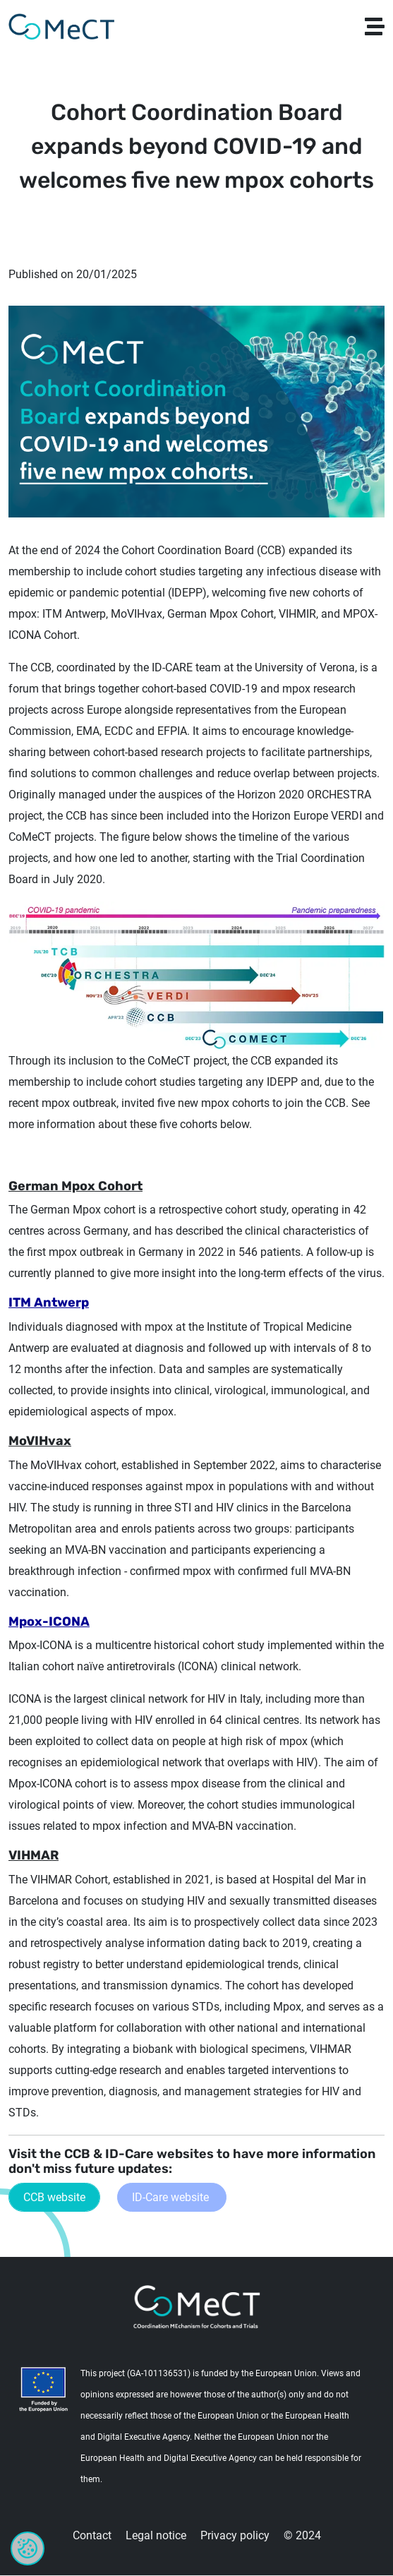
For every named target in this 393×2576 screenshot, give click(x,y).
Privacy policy (235, 2535)
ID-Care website (172, 2197)
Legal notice (156, 2535)
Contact (92, 2535)
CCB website (54, 2197)
